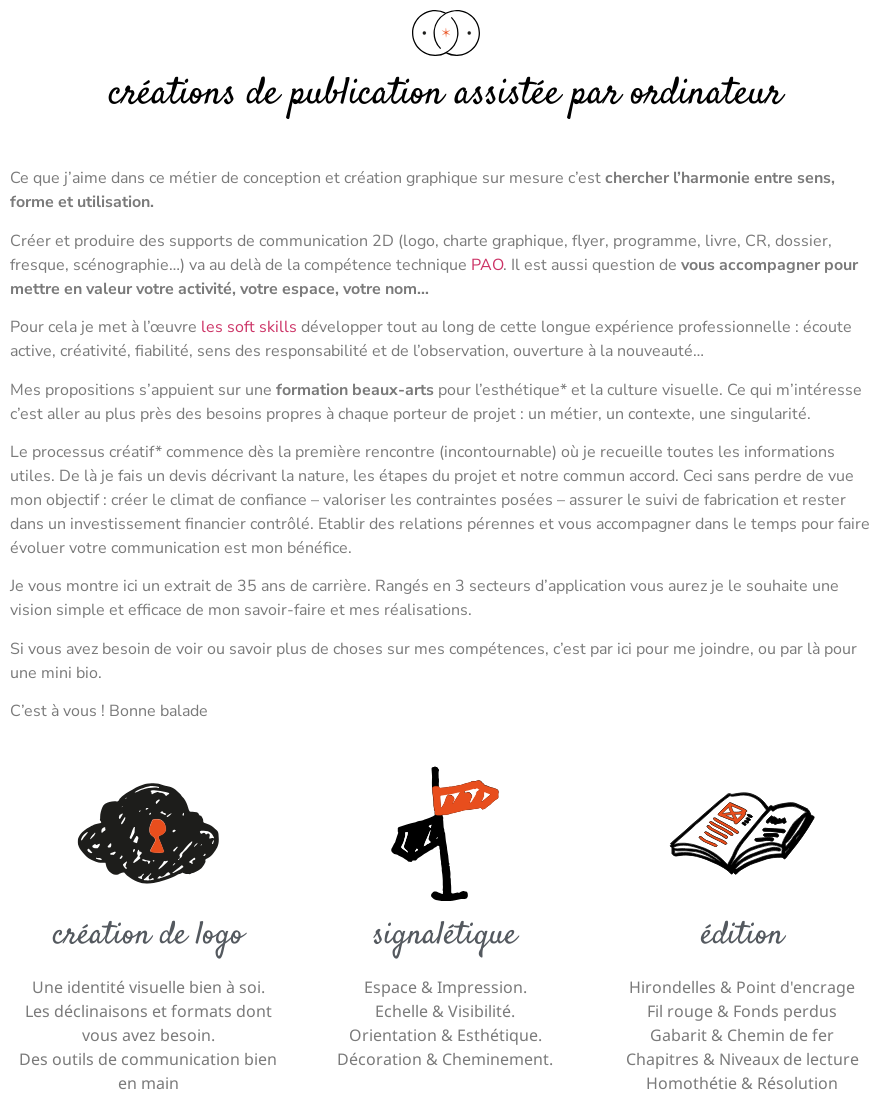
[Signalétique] (445, 833)
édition (742, 936)
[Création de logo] (148, 833)
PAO (487, 265)
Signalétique (445, 936)
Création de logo (148, 936)
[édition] (742, 833)
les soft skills (249, 327)
